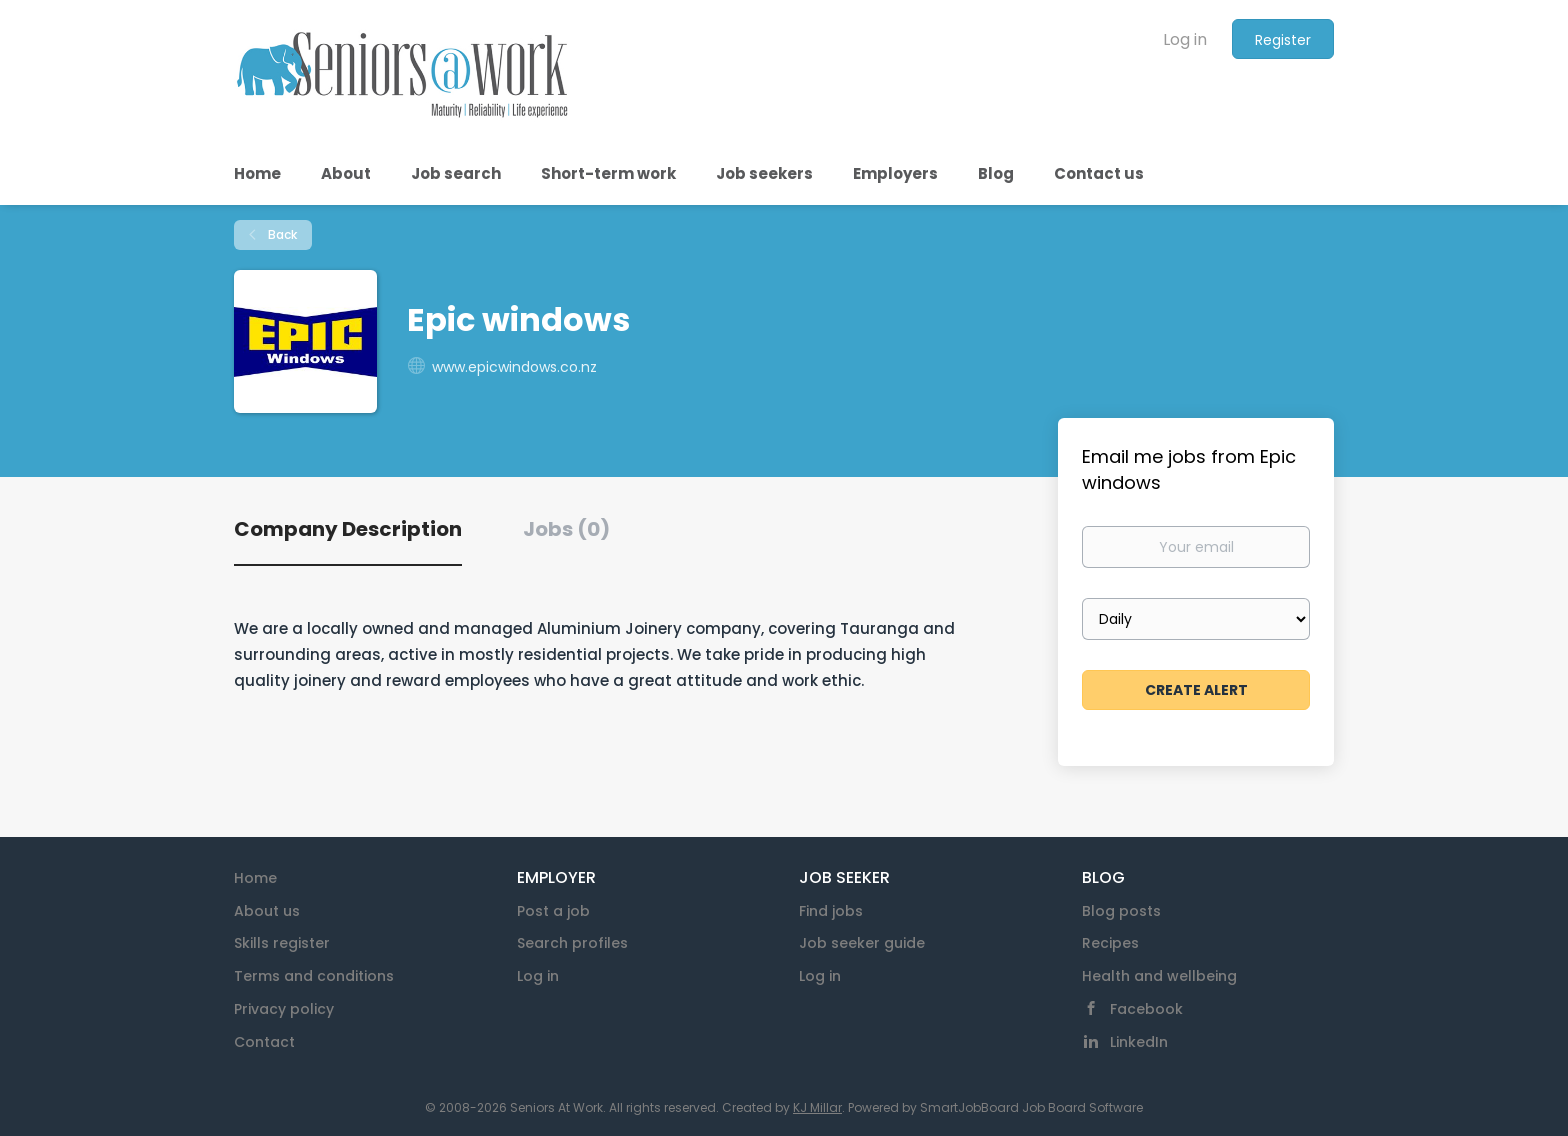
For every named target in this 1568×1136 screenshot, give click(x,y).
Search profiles (572, 943)
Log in (1185, 39)
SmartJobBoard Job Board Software (1031, 1107)
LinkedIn (1139, 1042)
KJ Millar (817, 1107)
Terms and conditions (314, 976)
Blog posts (1121, 911)
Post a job (553, 911)
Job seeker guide (862, 943)
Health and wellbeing (1159, 976)
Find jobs (831, 911)
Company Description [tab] (348, 529)
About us (267, 911)
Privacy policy (284, 1009)
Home (255, 878)
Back (281, 234)
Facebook (1146, 1009)
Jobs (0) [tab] (566, 529)
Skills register (282, 943)
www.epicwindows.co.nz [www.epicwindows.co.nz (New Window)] (514, 367)
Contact (264, 1042)
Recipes (1110, 943)
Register (1283, 40)
